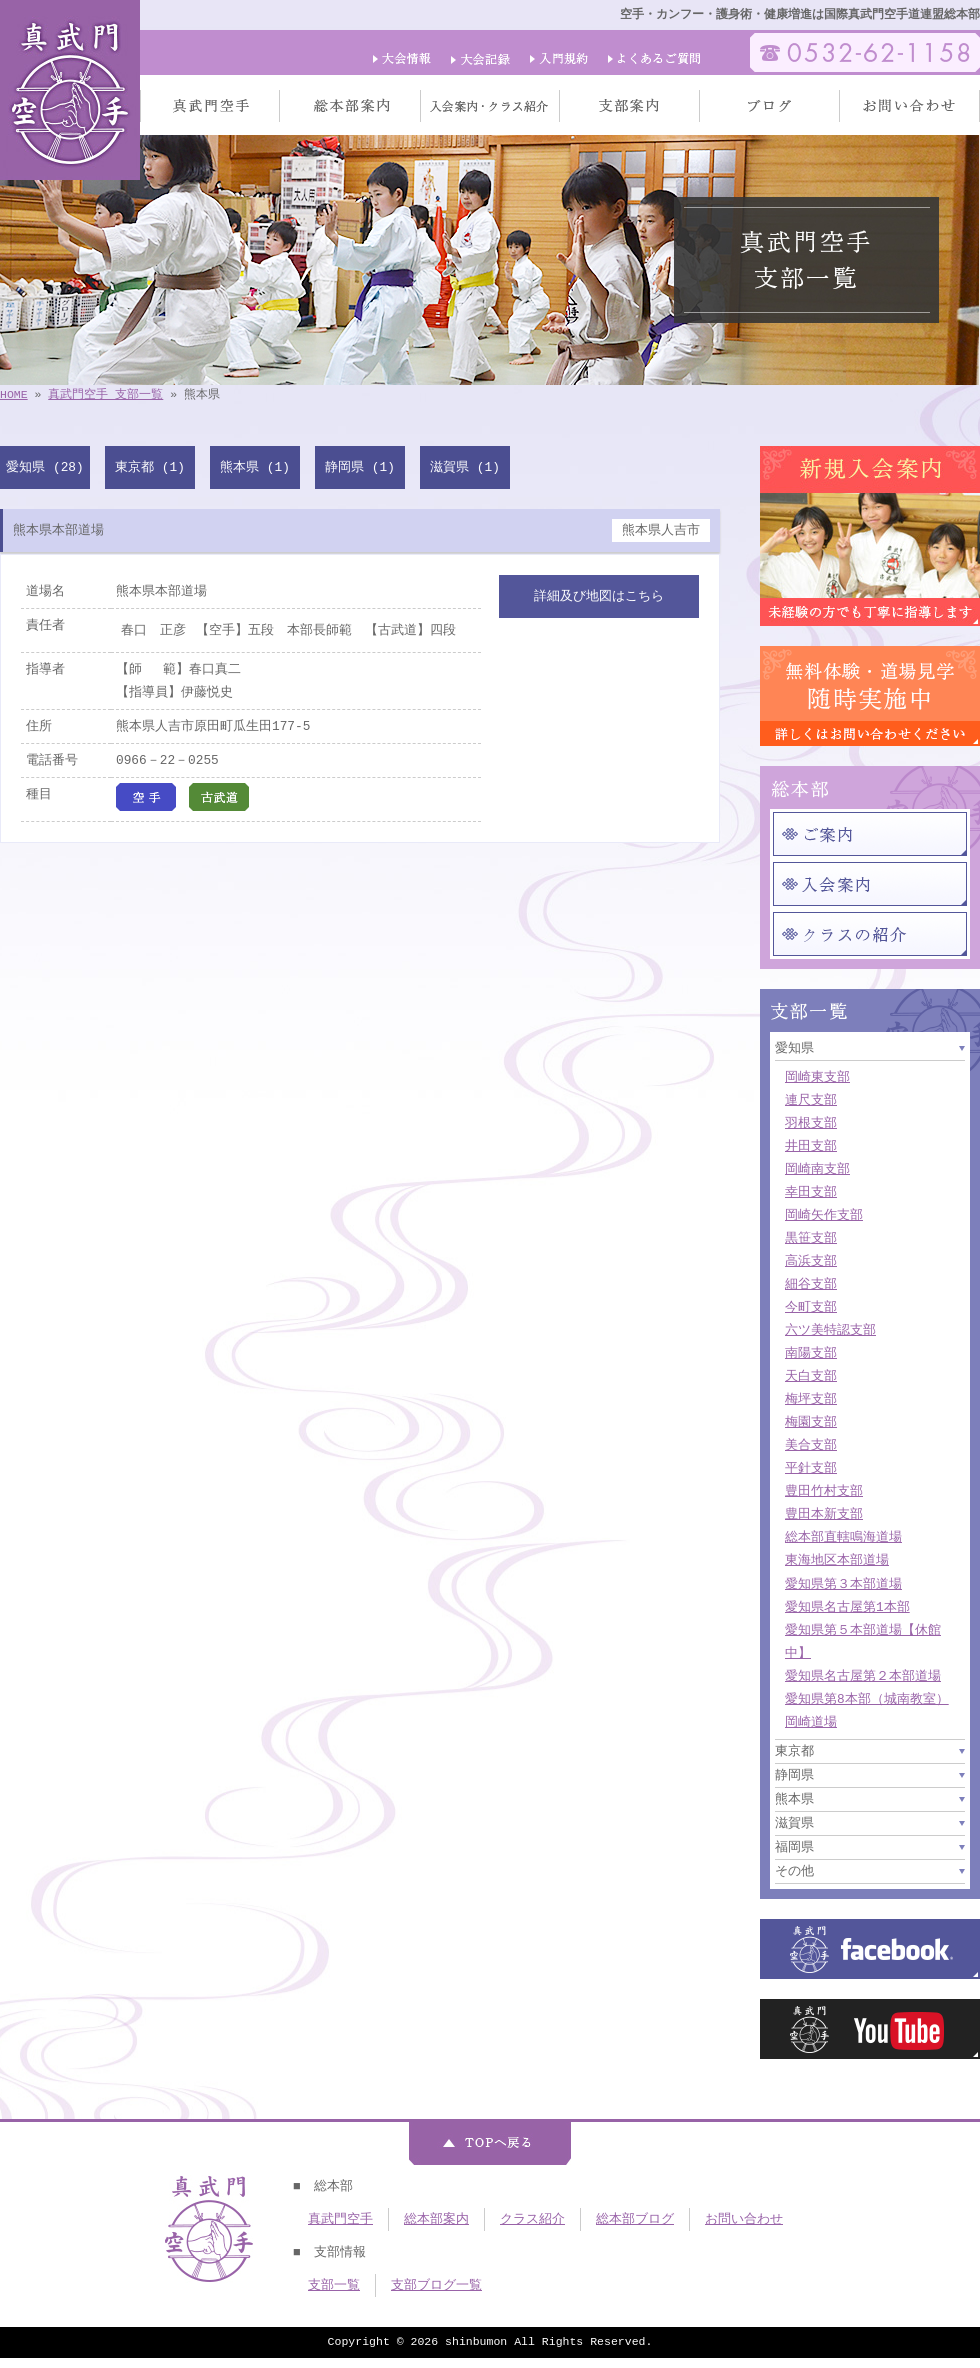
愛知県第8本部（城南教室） (867, 1699)
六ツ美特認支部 (830, 1330)
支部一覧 (334, 2285)
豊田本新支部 (824, 1514)
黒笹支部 (811, 1238)
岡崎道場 (811, 1722)
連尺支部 (811, 1100)
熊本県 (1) (255, 467)
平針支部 (811, 1468)
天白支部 (811, 1376)
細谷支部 (811, 1284)
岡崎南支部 (817, 1169)
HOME (14, 394)
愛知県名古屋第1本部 (847, 1607)
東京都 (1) (150, 467)
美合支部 (811, 1445)
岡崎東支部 (817, 1077)
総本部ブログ (635, 2219)
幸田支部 (811, 1192)
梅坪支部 (811, 1399)
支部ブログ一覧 (436, 2285)
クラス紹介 (532, 2219)
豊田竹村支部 (824, 1491)
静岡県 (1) (360, 467)
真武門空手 (340, 2219)
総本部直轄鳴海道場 (843, 1537)
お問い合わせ (744, 2219)
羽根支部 (811, 1123)
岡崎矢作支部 (824, 1215)
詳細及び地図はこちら (599, 596)
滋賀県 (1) (465, 467)
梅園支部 (811, 1422)
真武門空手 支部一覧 (105, 394)
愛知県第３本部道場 (843, 1584)
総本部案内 (436, 2219)
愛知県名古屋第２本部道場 (863, 1676)
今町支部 (811, 1307)
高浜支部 (811, 1261)
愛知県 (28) (44, 467)
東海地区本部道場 (837, 1560)
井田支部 (811, 1146)
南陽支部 (811, 1353)
